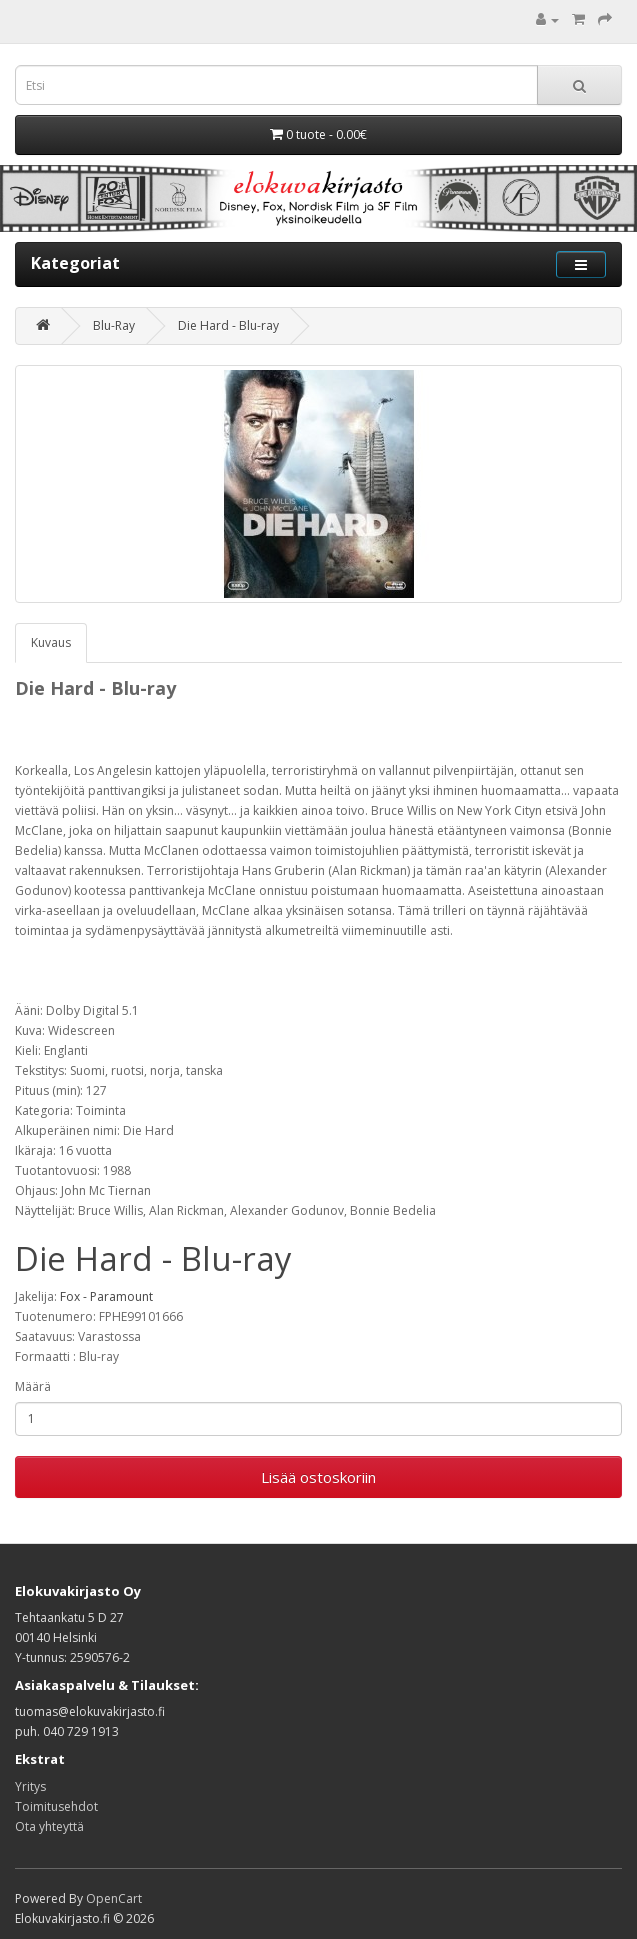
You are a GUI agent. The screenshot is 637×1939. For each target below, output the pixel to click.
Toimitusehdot (56, 1806)
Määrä (33, 1386)
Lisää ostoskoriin (318, 1477)
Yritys (30, 1786)
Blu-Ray (114, 325)
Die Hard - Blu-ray (228, 325)
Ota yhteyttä (49, 1826)
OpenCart (114, 1898)
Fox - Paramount (106, 1296)
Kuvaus (51, 642)
